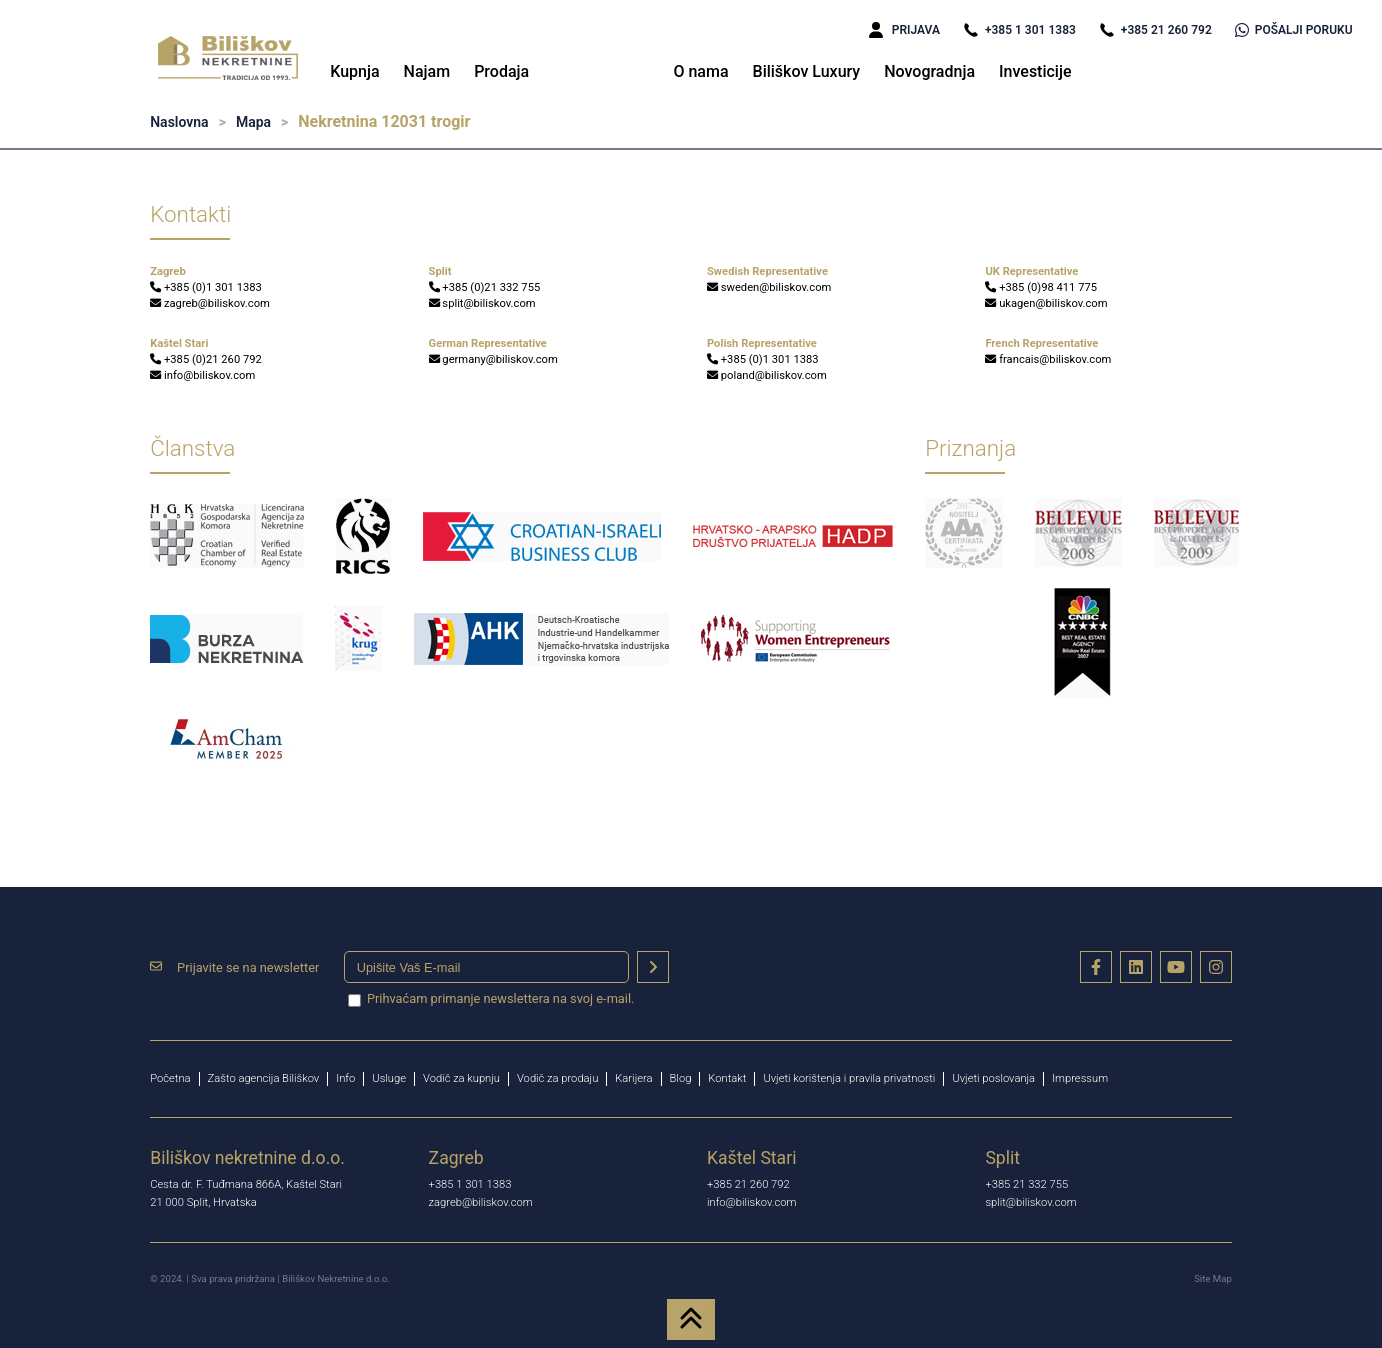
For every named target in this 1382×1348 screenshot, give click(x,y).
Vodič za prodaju (557, 1078)
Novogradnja (929, 71)
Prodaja (501, 71)
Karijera (633, 1078)
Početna (170, 1078)
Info (345, 1078)
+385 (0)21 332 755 (485, 287)
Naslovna (179, 122)
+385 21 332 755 (1026, 1184)
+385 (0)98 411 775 (1041, 287)
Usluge (389, 1078)
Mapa (253, 122)
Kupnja (354, 71)
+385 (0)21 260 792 (206, 359)
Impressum (1080, 1078)
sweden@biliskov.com (769, 287)
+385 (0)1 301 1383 (206, 287)
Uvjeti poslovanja (993, 1078)
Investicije (1035, 71)
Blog (681, 1078)
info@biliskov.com (202, 375)
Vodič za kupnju (461, 1078)
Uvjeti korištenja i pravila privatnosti (849, 1078)
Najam (427, 71)
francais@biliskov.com (1048, 359)
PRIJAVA (904, 30)
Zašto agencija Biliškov (264, 1078)
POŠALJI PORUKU (1294, 30)
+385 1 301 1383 (1019, 30)
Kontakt (727, 1078)
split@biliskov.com (482, 303)
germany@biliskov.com (493, 359)
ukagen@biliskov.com (1046, 303)
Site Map (1213, 1278)
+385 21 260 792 (1155, 30)
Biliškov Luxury (807, 71)
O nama (700, 71)
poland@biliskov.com (767, 375)
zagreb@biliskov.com (210, 303)
